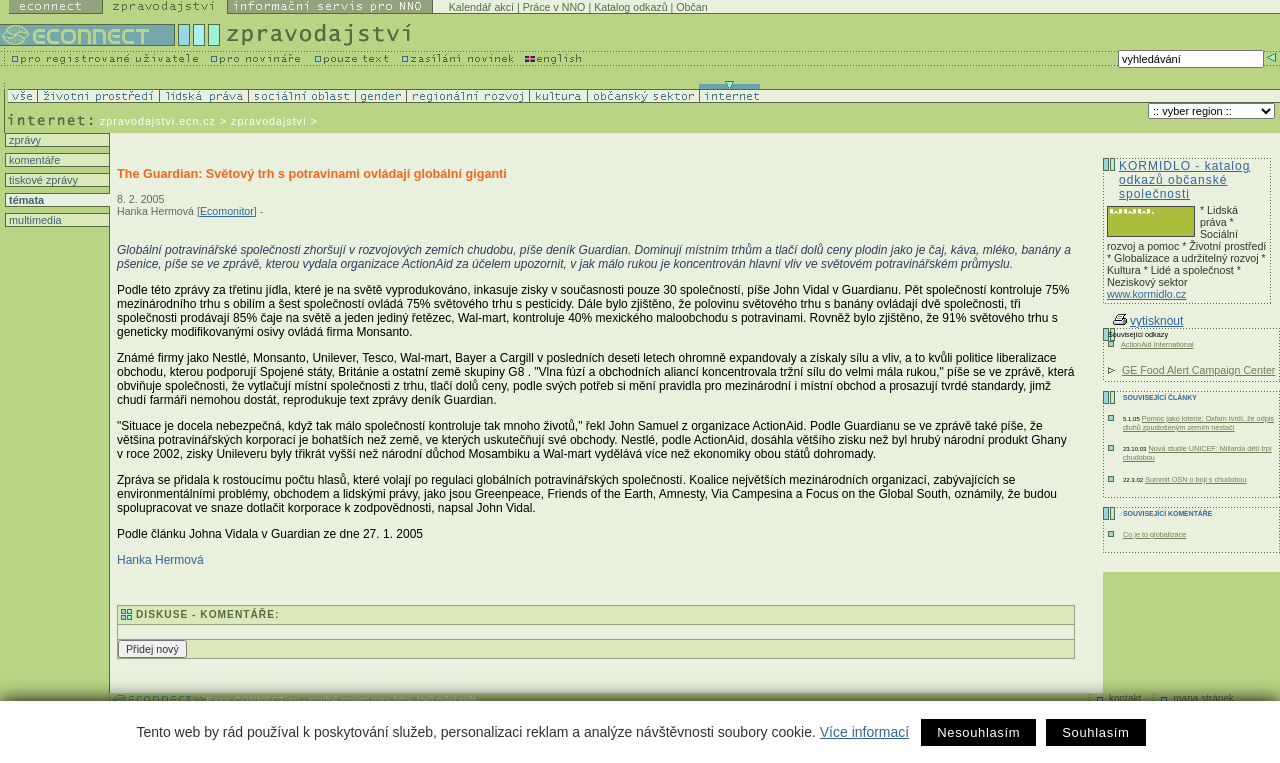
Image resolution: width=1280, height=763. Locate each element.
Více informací (864, 732)
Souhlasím (1095, 732)
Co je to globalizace (1154, 534)
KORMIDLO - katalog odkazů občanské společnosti (1184, 180)
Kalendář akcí (481, 7)
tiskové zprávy (42, 180)
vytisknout (1148, 321)
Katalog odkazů (630, 7)
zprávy (23, 140)
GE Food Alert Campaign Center (1198, 370)
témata (25, 200)
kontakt (1125, 698)
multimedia (34, 220)
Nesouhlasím (978, 732)
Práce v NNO (554, 7)
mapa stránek (1203, 698)
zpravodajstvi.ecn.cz (158, 121)
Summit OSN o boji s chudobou (1195, 479)
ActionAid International (1157, 344)
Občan (691, 7)
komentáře (33, 160)
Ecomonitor (227, 211)
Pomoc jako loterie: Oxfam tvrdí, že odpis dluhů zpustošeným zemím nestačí (1198, 423)
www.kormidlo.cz (1146, 294)
